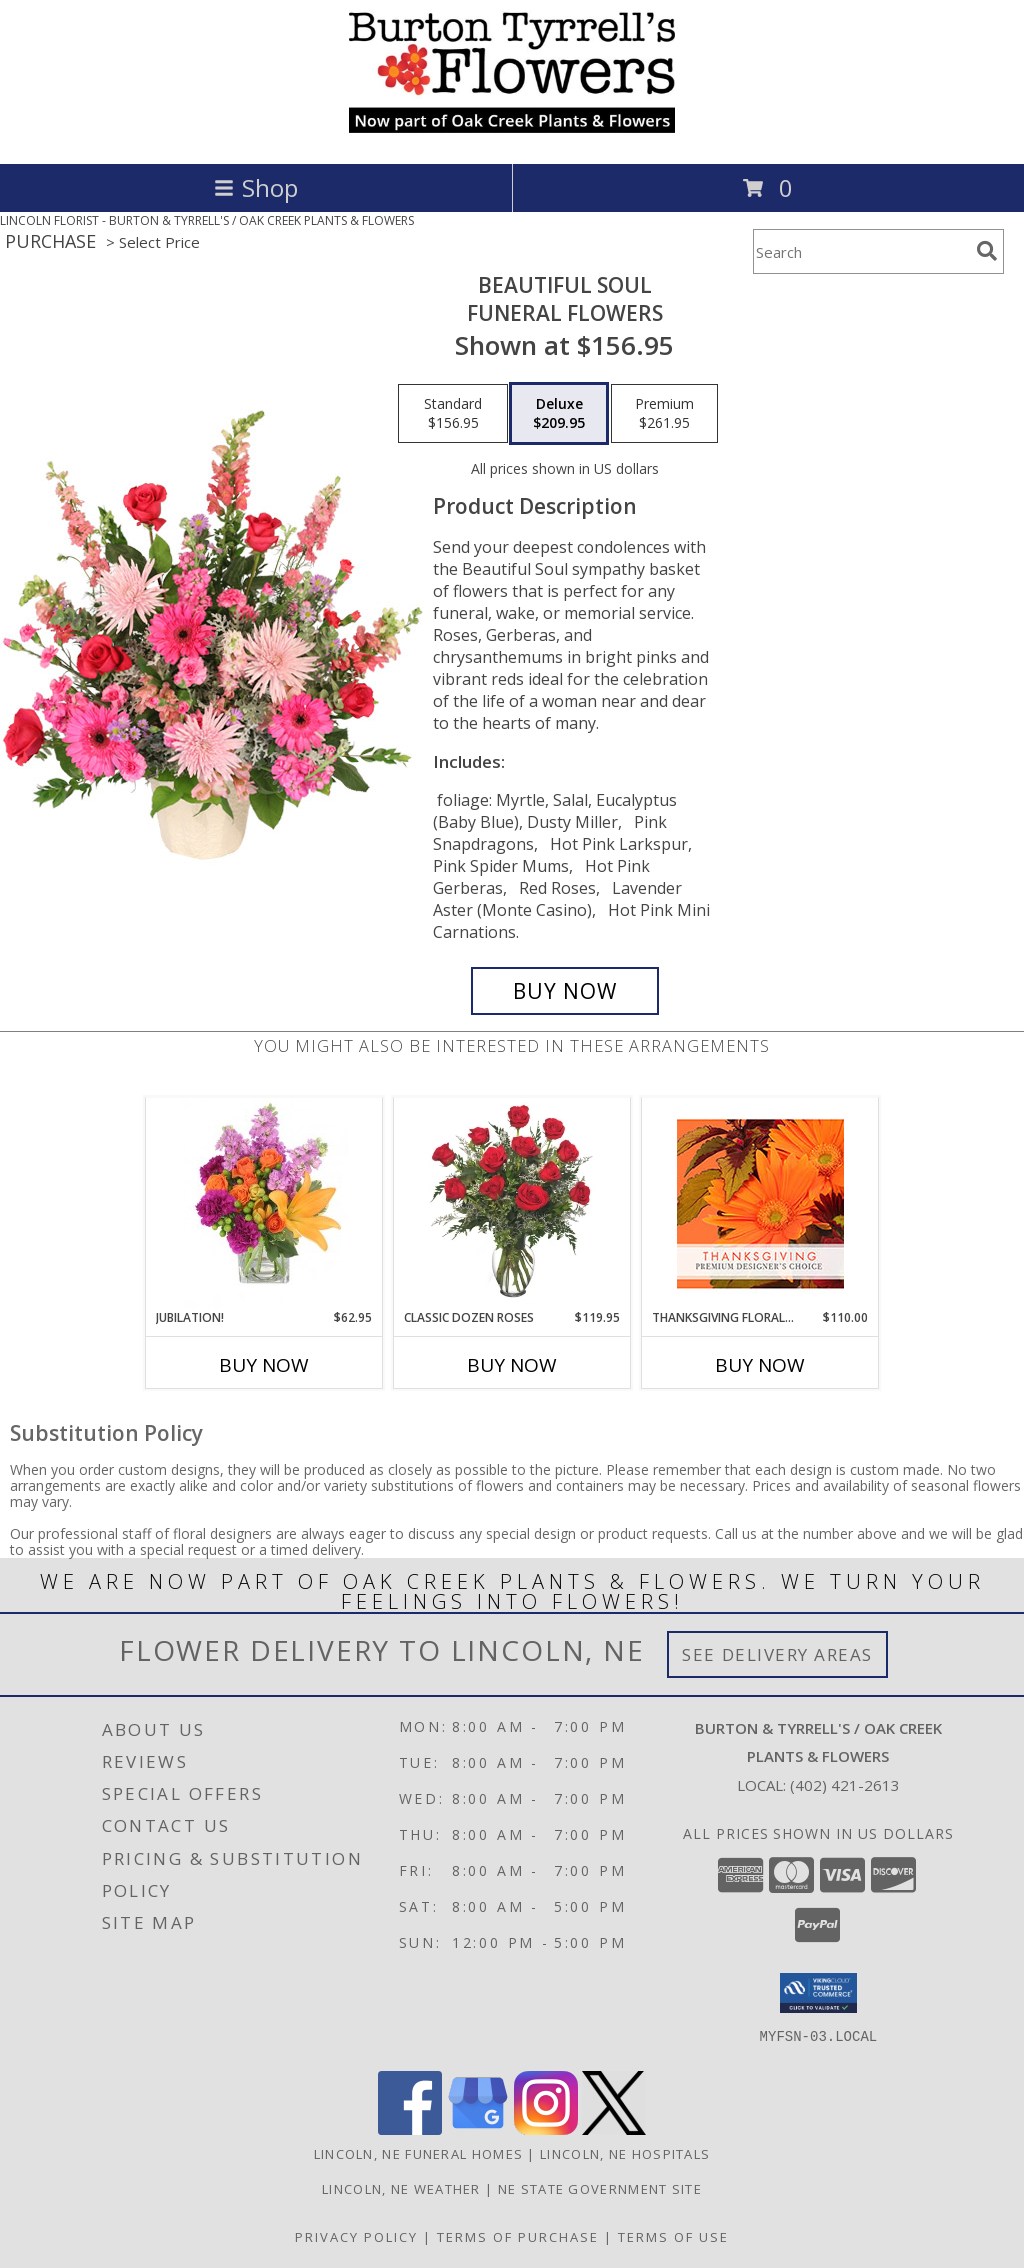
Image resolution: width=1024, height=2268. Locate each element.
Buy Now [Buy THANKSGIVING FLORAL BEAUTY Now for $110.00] (760, 1365)
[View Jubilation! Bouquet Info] (264, 1203)
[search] (987, 251)
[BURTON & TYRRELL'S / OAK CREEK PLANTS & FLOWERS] (512, 134)
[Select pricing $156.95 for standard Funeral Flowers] (453, 414)
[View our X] (614, 2129)
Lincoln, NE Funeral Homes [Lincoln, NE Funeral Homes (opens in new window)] (419, 2154)
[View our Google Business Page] (478, 2129)
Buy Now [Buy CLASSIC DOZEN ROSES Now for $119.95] (512, 1365)
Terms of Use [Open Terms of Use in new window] (673, 2237)
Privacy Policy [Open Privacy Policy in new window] (356, 2237)
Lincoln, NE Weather (401, 2189)
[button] (818, 1993)
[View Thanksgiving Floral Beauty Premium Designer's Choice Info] (760, 1203)
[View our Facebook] (410, 2129)
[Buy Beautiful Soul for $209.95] (565, 991)
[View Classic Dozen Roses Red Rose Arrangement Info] (512, 1203)
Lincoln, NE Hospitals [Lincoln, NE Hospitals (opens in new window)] (625, 2154)
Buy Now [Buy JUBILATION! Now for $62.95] (264, 1365)
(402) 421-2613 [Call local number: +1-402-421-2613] (845, 1785)
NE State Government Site (600, 2189)
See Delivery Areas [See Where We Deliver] (777, 1654)
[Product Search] (861, 251)
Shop (256, 187)
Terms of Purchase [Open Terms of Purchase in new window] (518, 2237)
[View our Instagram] (546, 2129)
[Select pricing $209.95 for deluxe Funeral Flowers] (559, 414)
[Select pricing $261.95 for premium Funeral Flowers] (664, 414)
